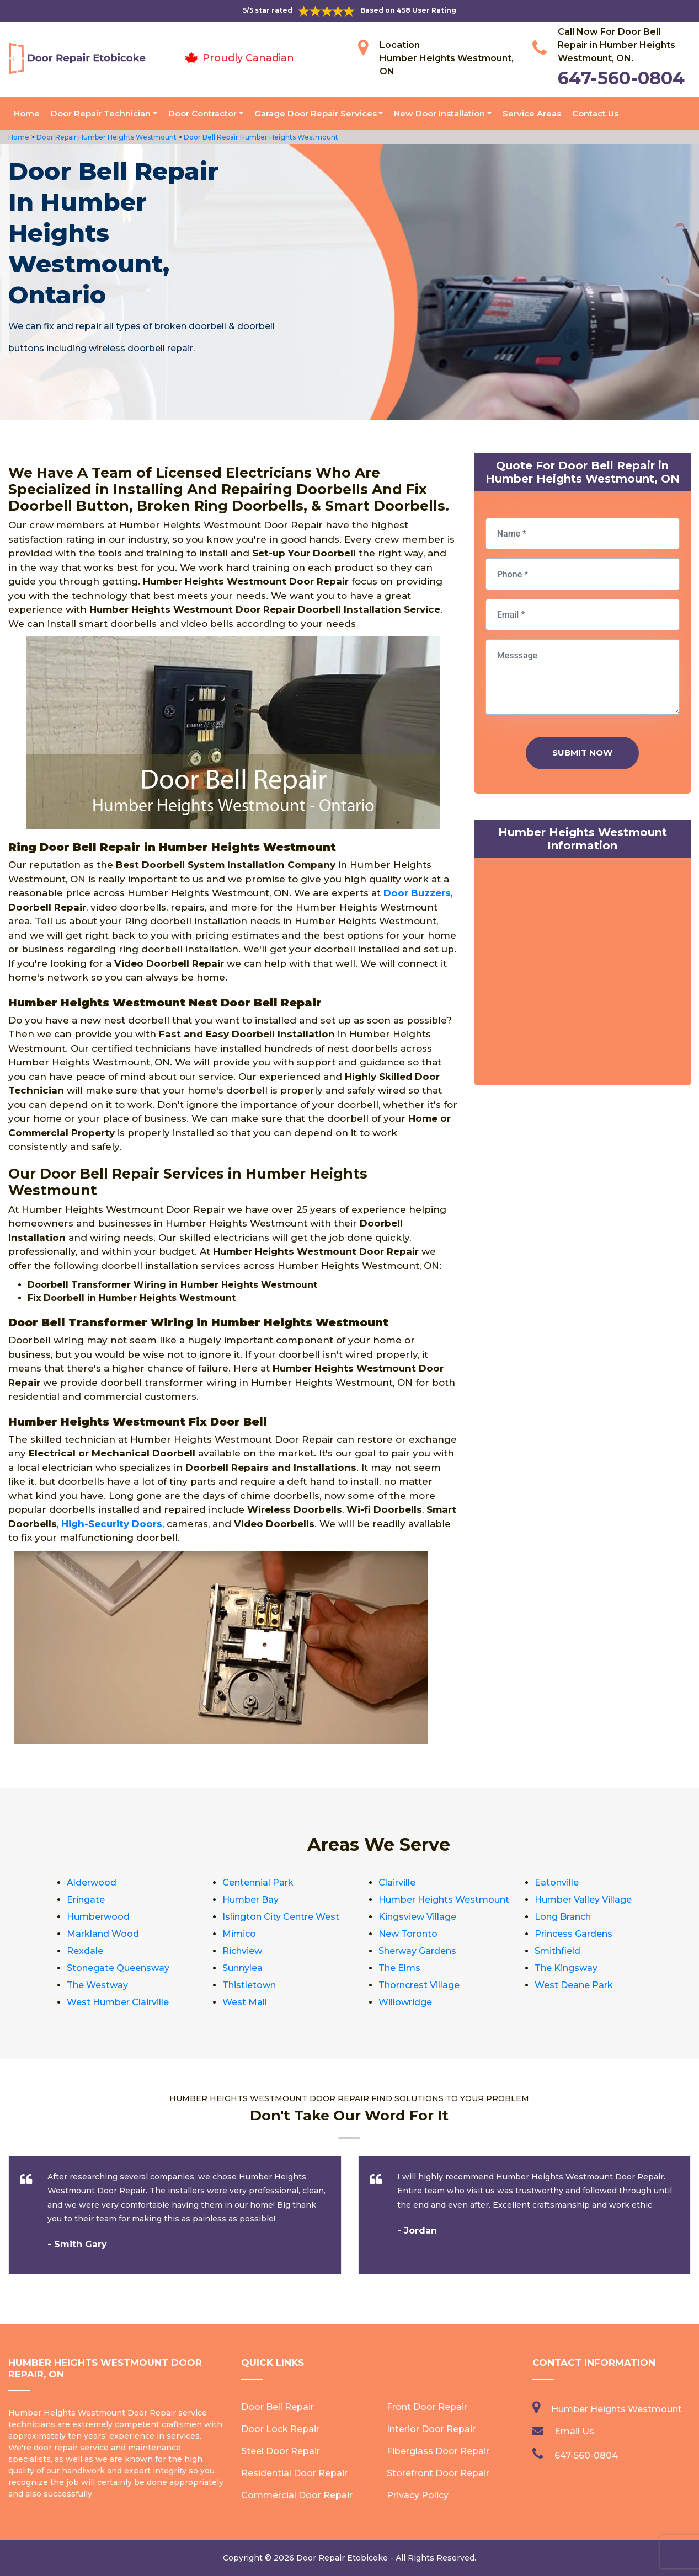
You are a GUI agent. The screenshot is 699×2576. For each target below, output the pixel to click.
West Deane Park (574, 1985)
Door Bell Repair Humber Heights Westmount (260, 137)
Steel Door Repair (280, 2451)
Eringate (86, 1899)
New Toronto (407, 1934)
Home (27, 113)
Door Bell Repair (277, 2407)
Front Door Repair (427, 2407)
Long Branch (563, 1916)
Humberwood (98, 1916)
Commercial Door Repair (297, 2495)
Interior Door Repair (431, 2429)
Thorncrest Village (419, 1985)
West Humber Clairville (118, 2002)
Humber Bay (250, 1899)
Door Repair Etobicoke (342, 2558)
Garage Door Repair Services (315, 113)
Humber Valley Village (583, 1899)
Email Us (574, 2431)
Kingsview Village (417, 1916)
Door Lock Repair (280, 2429)
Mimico (239, 1934)
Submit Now (582, 752)
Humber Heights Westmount (443, 1899)
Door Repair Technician (101, 113)
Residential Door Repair (294, 2473)
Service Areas (532, 113)
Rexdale (85, 1951)
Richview (242, 1951)
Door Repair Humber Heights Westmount (106, 137)
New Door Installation (439, 113)
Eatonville (557, 1882)
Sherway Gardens (417, 1951)
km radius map (582, 973)
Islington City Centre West (280, 1916)
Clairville (396, 1882)
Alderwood (91, 1882)
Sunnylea (242, 1968)
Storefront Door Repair (438, 2473)
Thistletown (249, 1985)
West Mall (244, 2002)
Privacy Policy (418, 2495)
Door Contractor (202, 113)
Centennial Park (258, 1882)
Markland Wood (103, 1934)
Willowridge (405, 2002)
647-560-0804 (621, 78)
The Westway (97, 1985)
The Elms (399, 1968)
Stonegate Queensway (118, 1968)
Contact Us (595, 113)
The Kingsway (566, 1968)
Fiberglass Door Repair (438, 2451)
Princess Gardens (573, 1934)
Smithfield (557, 1951)
